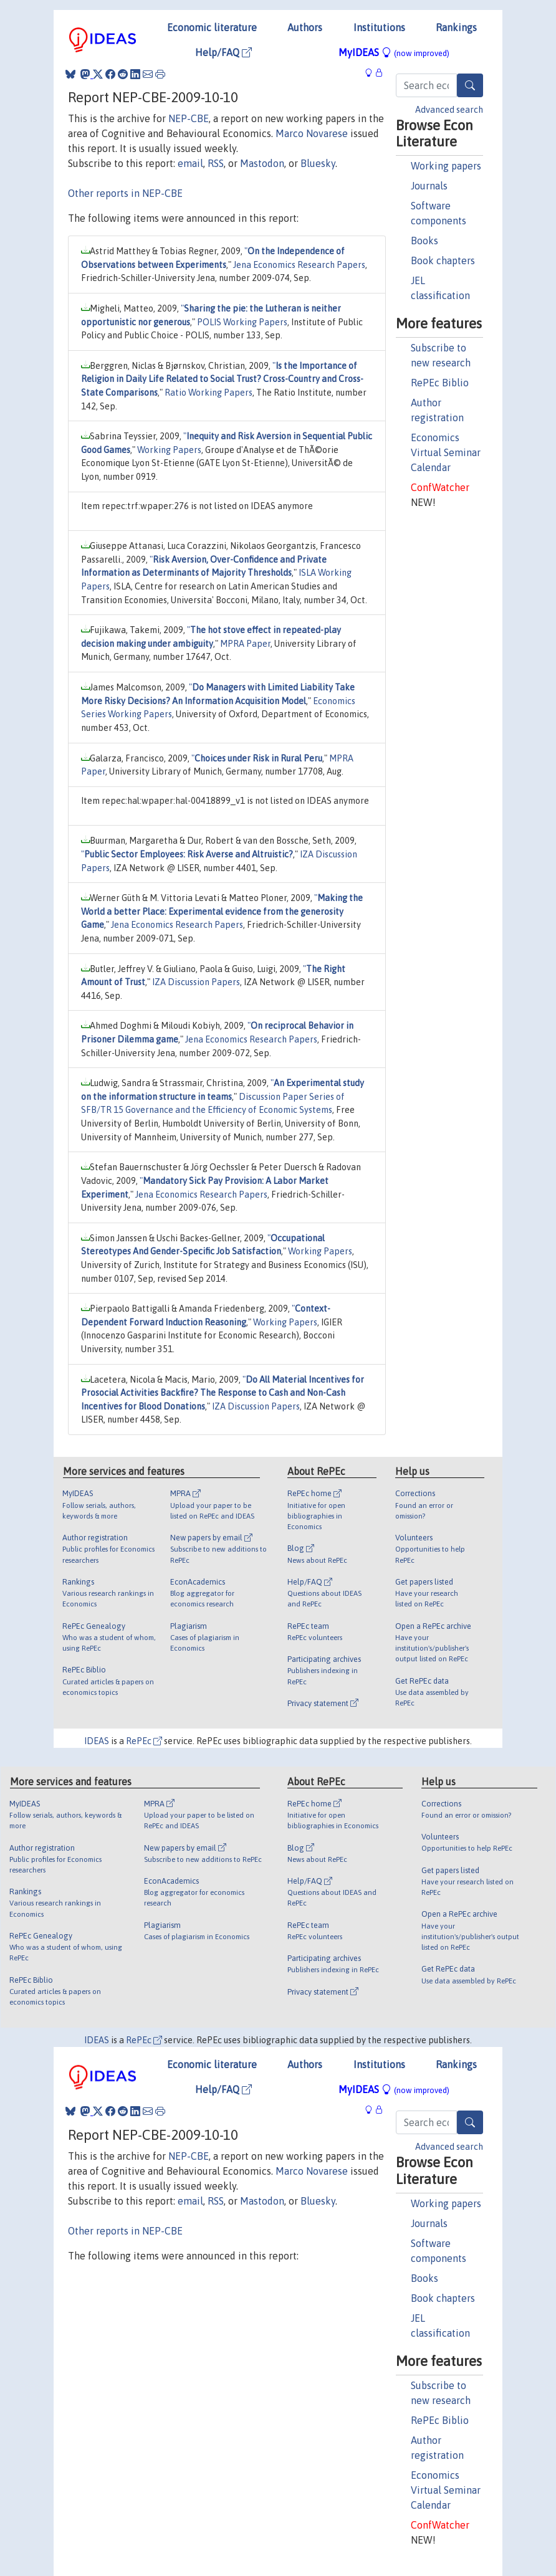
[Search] (470, 85)
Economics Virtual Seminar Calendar (446, 452)
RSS (216, 163)
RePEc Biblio (440, 382)
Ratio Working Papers (208, 393)
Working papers (446, 165)
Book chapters (443, 260)
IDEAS (96, 1741)
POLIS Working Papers (242, 322)
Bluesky (317, 163)
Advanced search (449, 110)
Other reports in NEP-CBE (125, 193)
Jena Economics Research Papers (299, 265)
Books (424, 240)
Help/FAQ (223, 52)
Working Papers (169, 450)
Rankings (456, 27)
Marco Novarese (312, 133)
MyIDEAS (393, 52)
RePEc (144, 1741)
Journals (429, 185)
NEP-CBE (188, 118)
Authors (304, 27)
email (190, 163)
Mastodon (262, 163)
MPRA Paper (245, 644)
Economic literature (212, 27)
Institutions (379, 27)
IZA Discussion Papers (196, 982)
